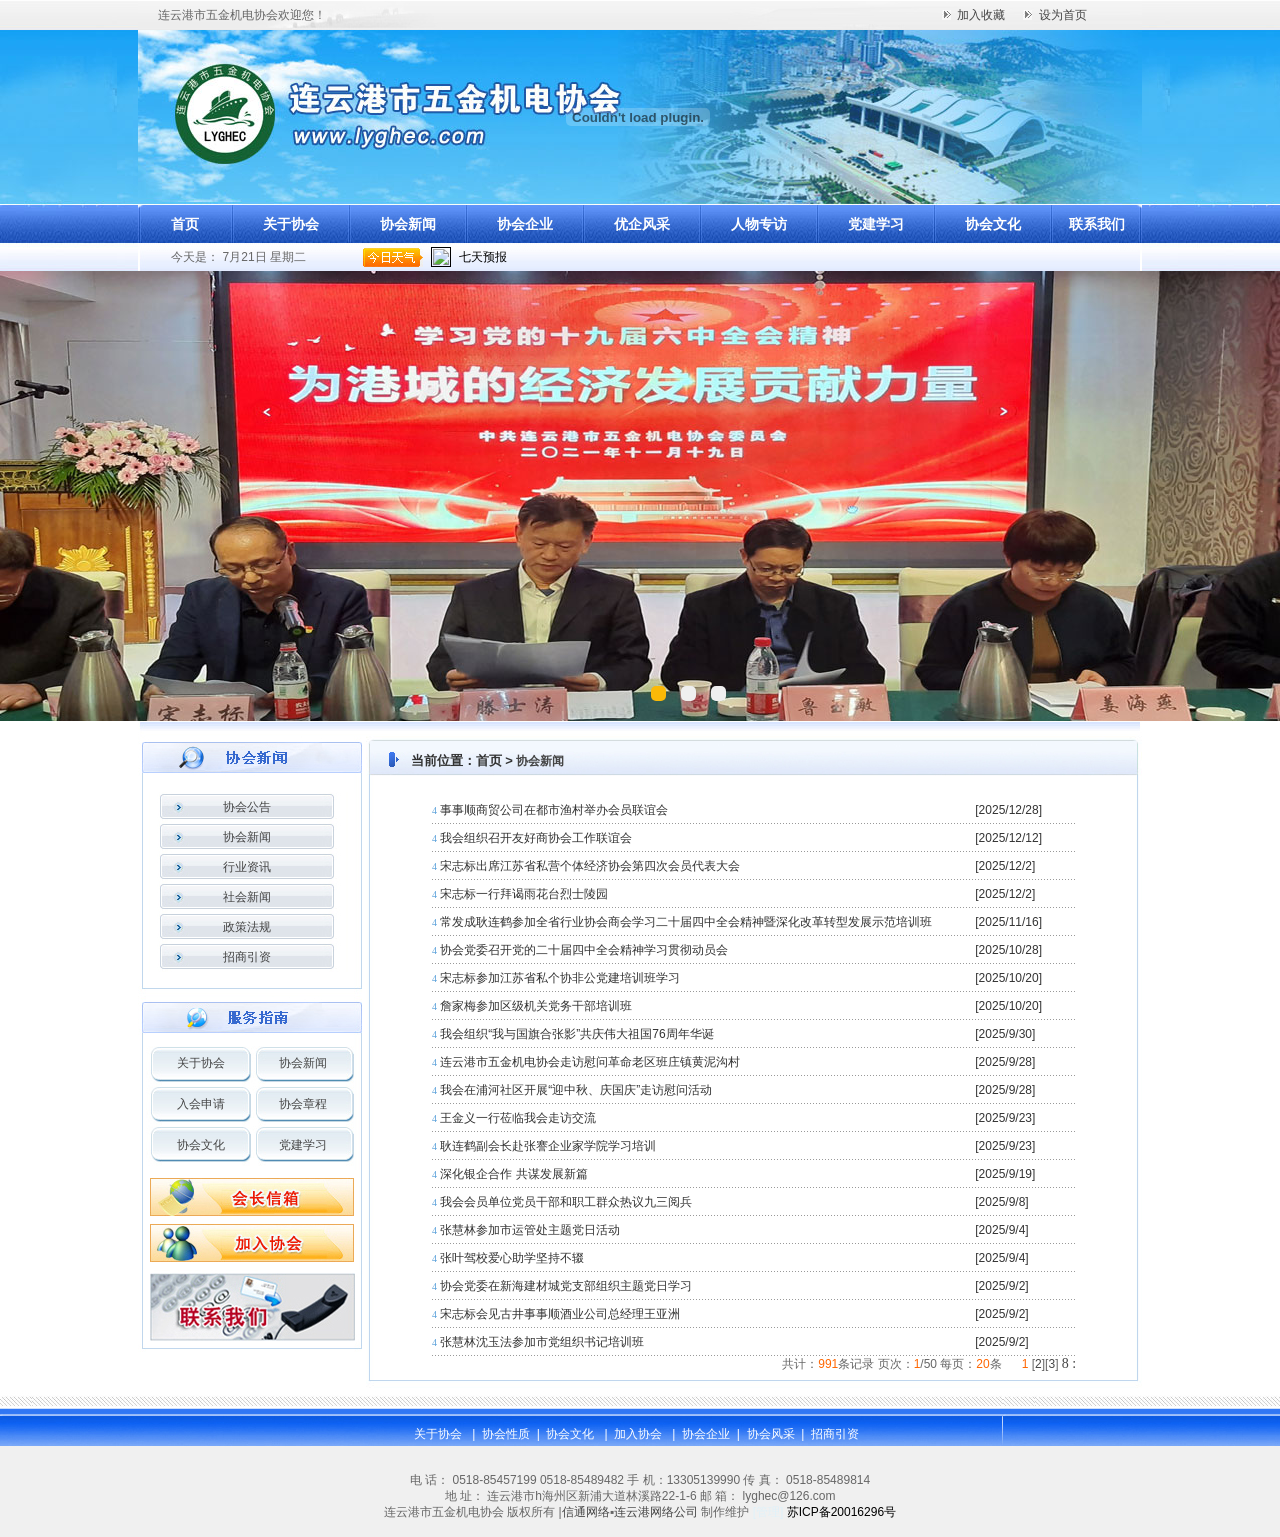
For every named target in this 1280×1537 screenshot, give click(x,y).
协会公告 (247, 807)
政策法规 (247, 927)
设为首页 (1063, 15)
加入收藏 (981, 15)
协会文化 (993, 224)
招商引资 (247, 957)
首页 (185, 224)
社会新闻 (247, 897)
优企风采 (642, 224)
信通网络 (586, 1512)
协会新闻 (408, 224)
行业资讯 (247, 867)
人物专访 (759, 224)
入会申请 (201, 1104)
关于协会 (291, 224)
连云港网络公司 (656, 1512)
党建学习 (876, 224)
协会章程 (303, 1104)
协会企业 (525, 224)
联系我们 (1097, 224)
